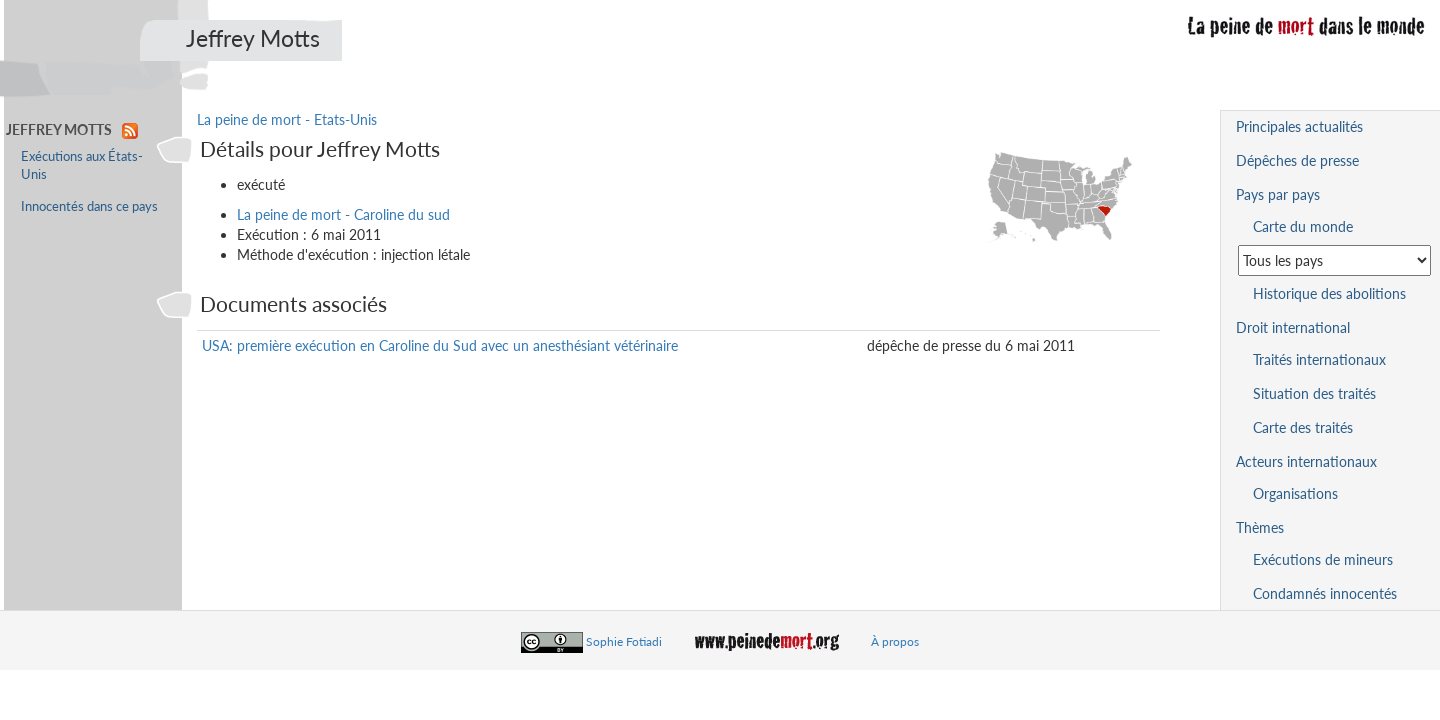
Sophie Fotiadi (624, 641)
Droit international (1293, 327)
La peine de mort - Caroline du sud (343, 214)
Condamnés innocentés (1325, 593)
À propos (895, 641)
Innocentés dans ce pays (89, 206)
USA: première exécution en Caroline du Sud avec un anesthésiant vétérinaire (440, 345)
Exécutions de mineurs (1323, 559)
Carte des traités (1303, 427)
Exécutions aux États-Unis (82, 165)
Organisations (1295, 493)
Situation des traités (1314, 393)
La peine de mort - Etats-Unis (287, 119)
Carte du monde (1303, 226)
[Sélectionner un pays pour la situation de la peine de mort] (1334, 260)
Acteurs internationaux (1306, 461)
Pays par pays (1278, 194)
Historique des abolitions (1329, 293)
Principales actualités (1299, 126)
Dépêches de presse (1297, 160)
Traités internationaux (1319, 359)
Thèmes (1260, 527)
